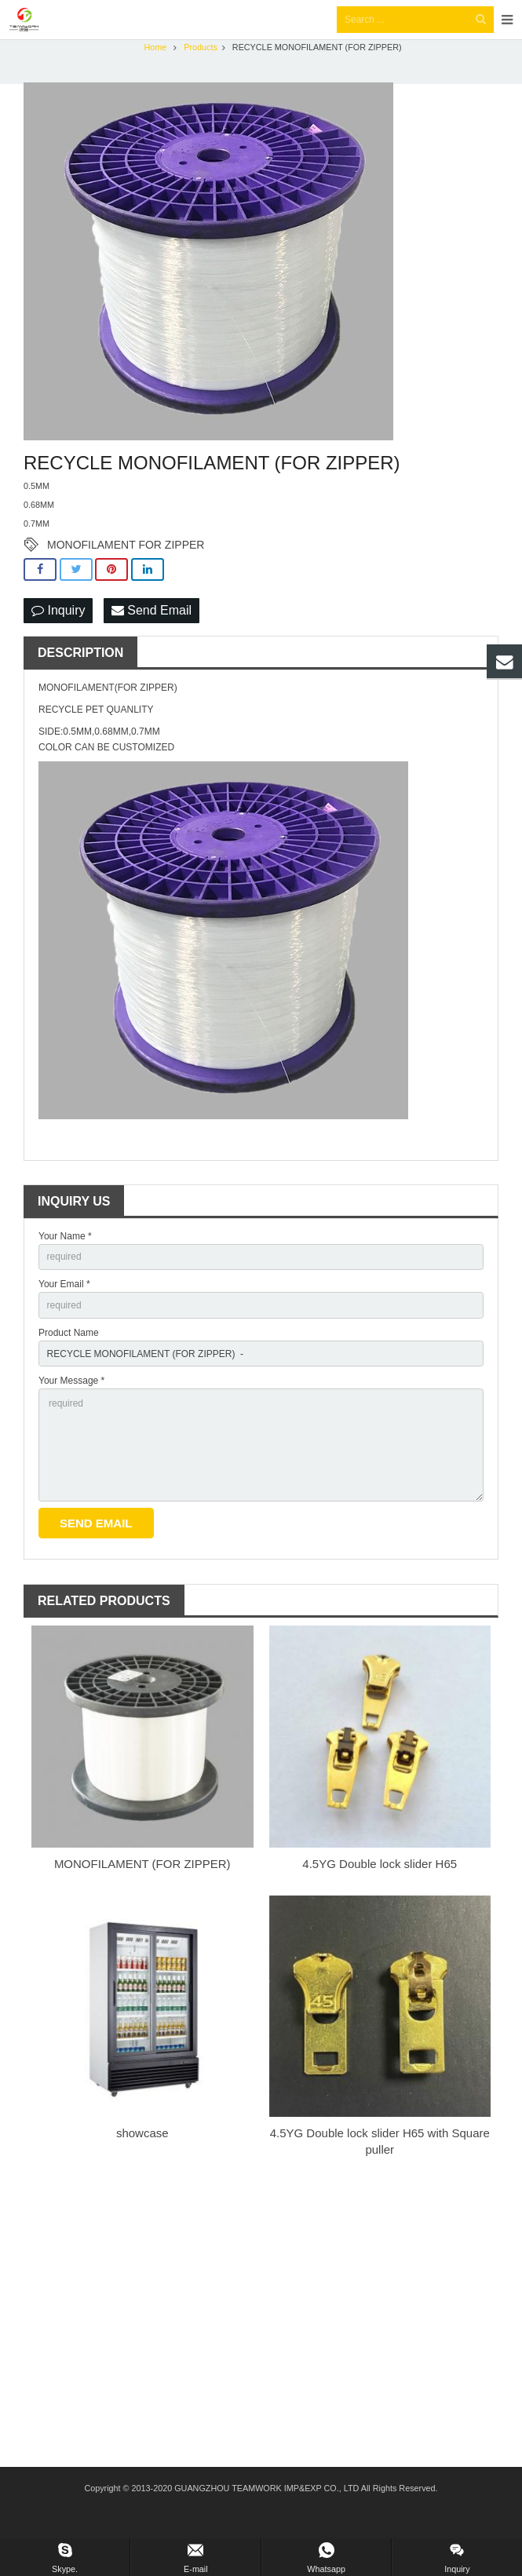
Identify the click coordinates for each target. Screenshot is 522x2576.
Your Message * (71, 1409)
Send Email (151, 639)
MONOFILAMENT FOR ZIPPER (125, 573)
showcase (142, 2162)
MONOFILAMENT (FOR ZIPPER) (142, 1892)
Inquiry (58, 639)
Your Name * (65, 1265)
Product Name (68, 1361)
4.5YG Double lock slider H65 (379, 1892)
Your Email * (64, 1313)
